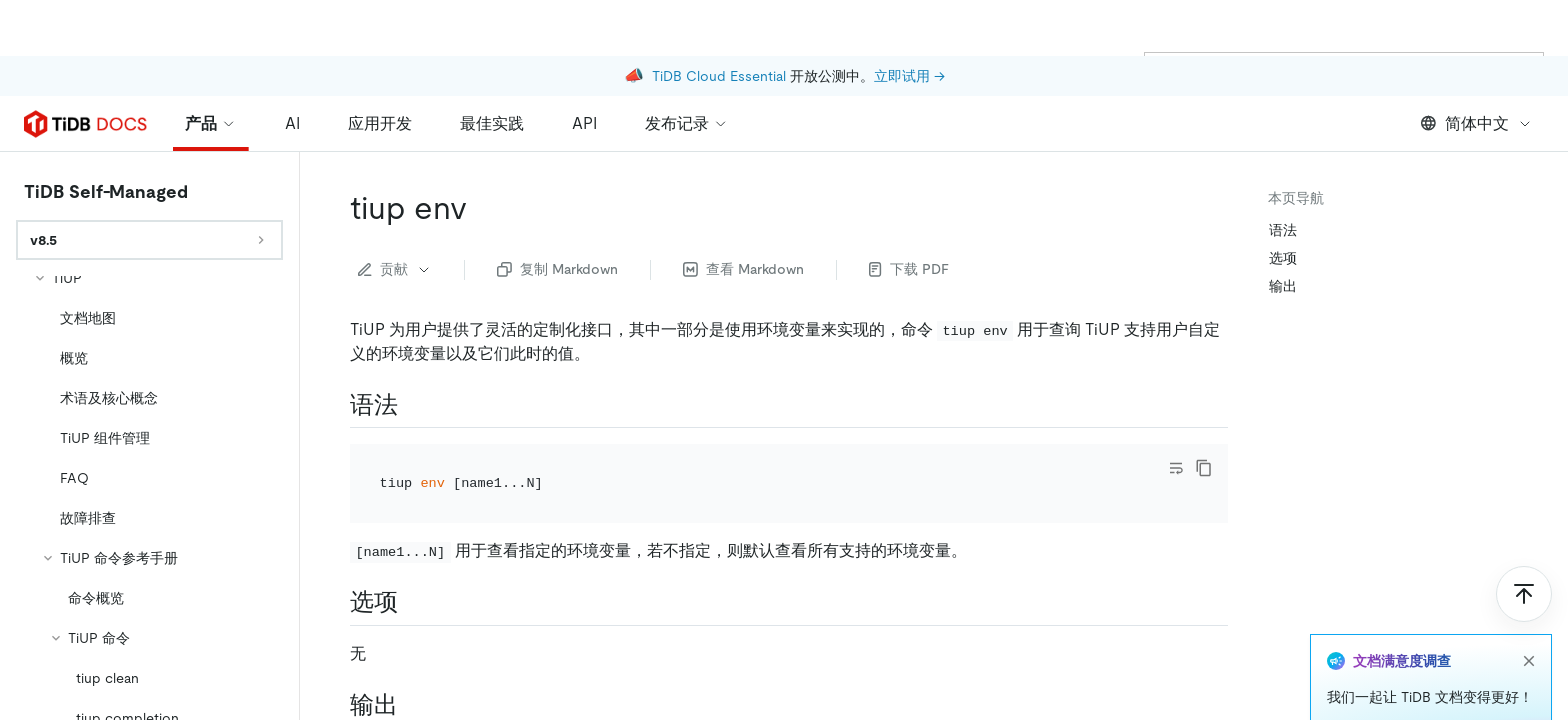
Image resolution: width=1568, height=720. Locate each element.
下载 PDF (909, 269)
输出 (1283, 286)
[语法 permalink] (414, 405)
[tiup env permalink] (483, 208)
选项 (1283, 258)
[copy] (1204, 468)
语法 (1283, 230)
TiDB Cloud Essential (719, 20)
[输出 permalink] (414, 705)
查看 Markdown (743, 269)
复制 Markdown (557, 269)
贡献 (395, 269)
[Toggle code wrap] (1176, 468)
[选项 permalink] (414, 602)
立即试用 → (909, 20)
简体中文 (1476, 123)
